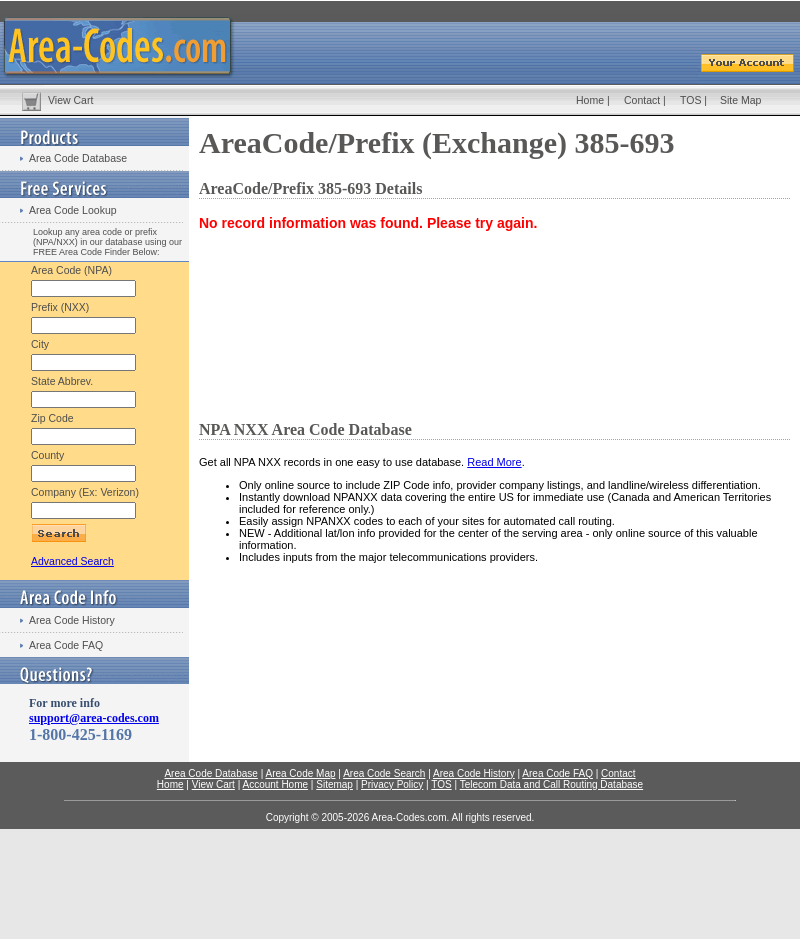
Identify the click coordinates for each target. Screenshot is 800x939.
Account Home (275, 784)
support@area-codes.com (94, 718)
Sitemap (334, 784)
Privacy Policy (392, 784)
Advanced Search (72, 561)
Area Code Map (300, 773)
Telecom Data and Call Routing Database (551, 784)
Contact (642, 100)
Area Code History (72, 620)
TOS (690, 100)
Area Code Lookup (73, 210)
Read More (494, 462)
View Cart (70, 100)
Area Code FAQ (66, 645)
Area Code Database (78, 158)
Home (590, 100)
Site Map (740, 100)
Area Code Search (384, 773)
